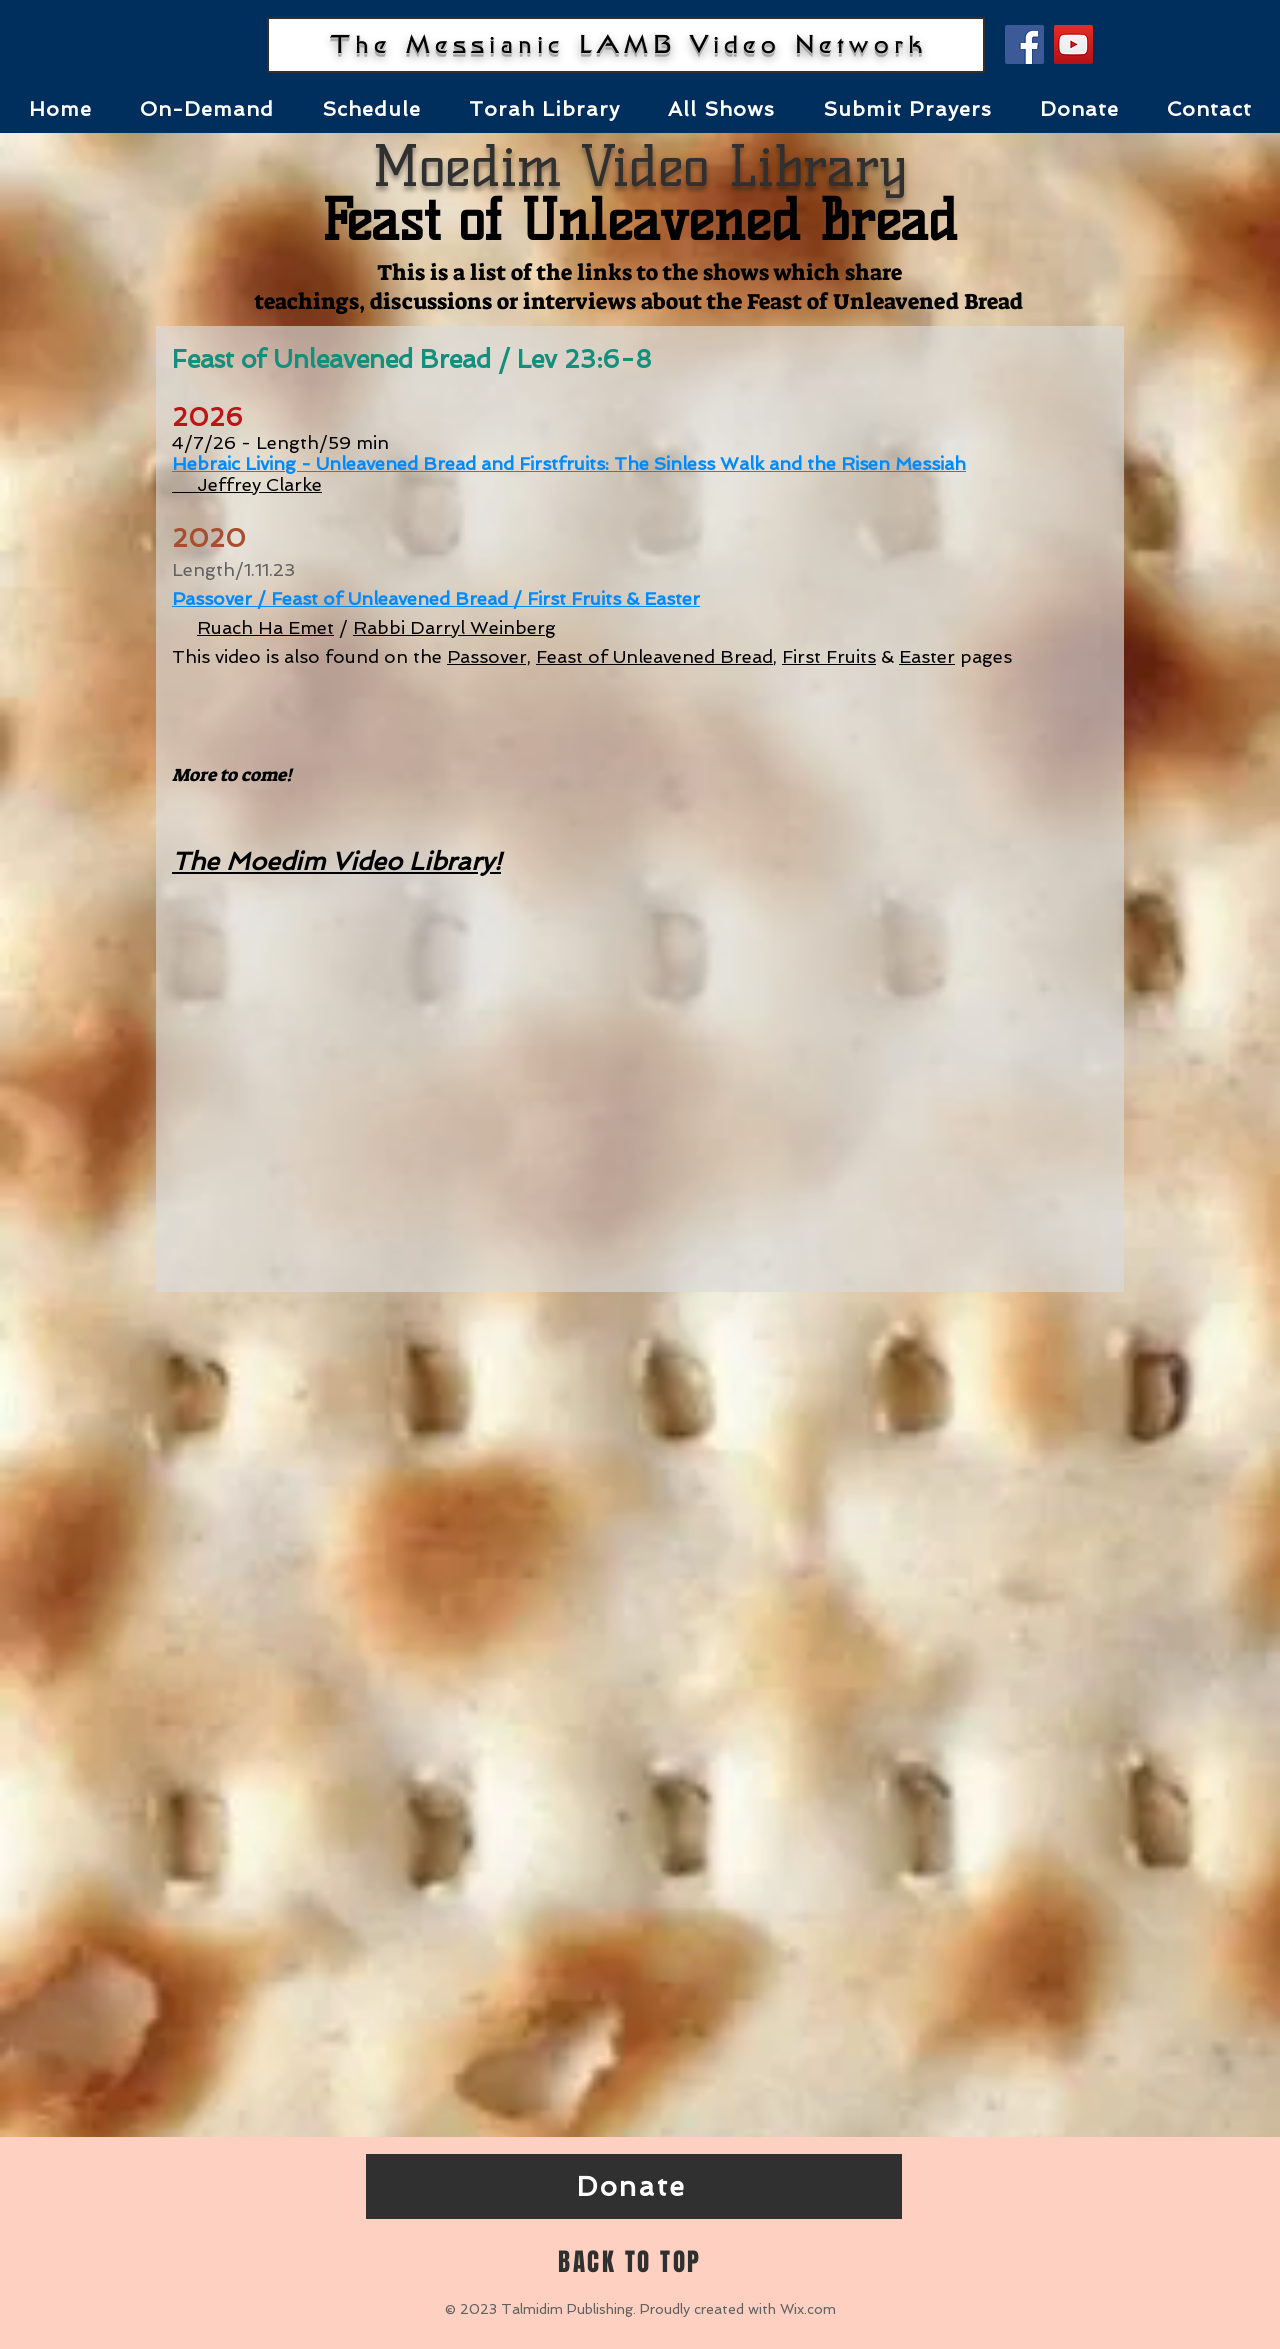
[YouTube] (1073, 44)
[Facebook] (1024, 44)
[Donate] (634, 2186)
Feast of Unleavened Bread (654, 656)
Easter (927, 656)
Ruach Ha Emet (265, 627)
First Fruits (829, 656)
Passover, (489, 656)
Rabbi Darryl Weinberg (454, 627)
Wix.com (808, 2309)
